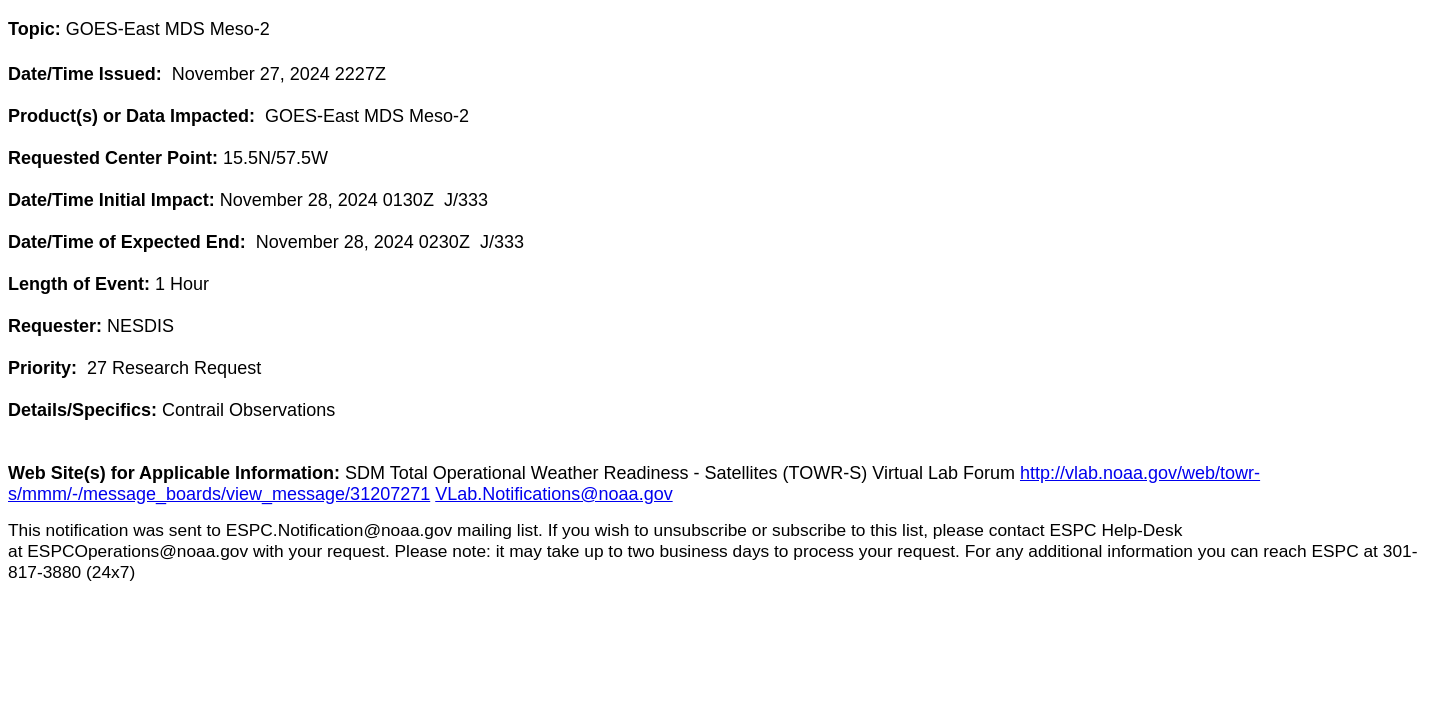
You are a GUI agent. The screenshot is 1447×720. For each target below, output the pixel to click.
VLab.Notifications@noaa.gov (553, 494)
